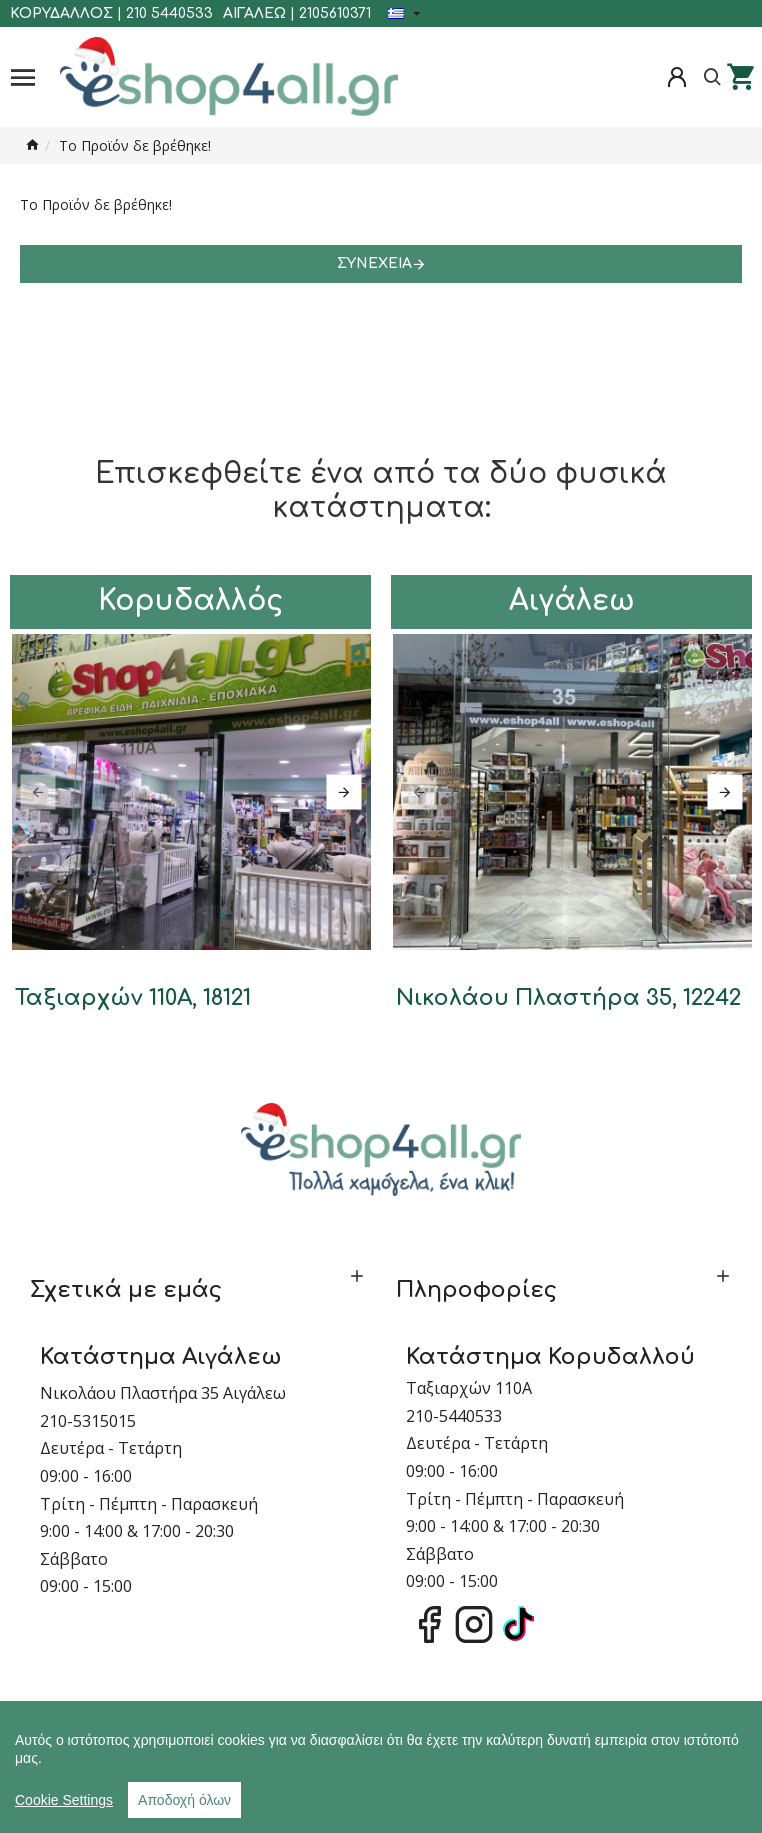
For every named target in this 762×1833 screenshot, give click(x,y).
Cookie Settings (64, 1800)
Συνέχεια (374, 263)
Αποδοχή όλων (184, 1800)
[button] (37, 791)
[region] (381, 1767)
